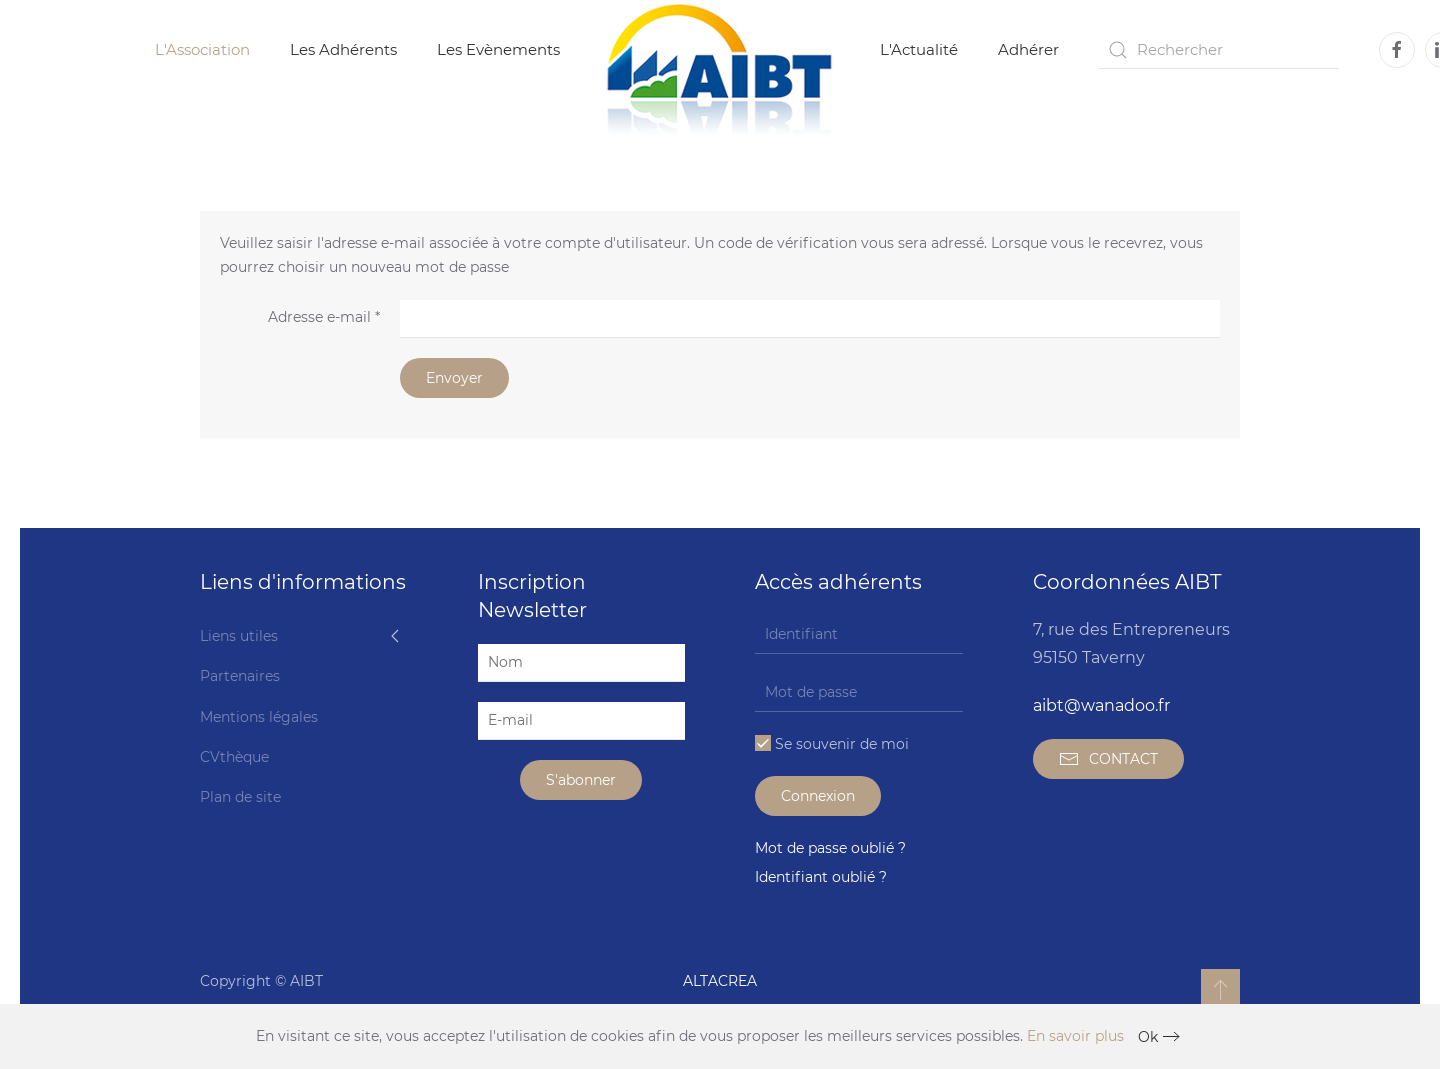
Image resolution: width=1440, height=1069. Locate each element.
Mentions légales (259, 717)
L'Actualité (919, 49)
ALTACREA (720, 981)
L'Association (202, 49)
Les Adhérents (343, 49)
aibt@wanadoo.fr (1101, 705)
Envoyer (454, 378)
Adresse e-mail (324, 317)
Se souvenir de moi (832, 744)
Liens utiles (239, 636)
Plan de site (240, 797)
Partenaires (240, 676)
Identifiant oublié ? (821, 877)
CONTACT (1108, 759)
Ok (1148, 1037)
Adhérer (1028, 49)
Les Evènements (498, 49)
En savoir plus (1075, 1036)
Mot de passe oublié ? (830, 848)
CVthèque (234, 757)
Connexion (818, 796)
